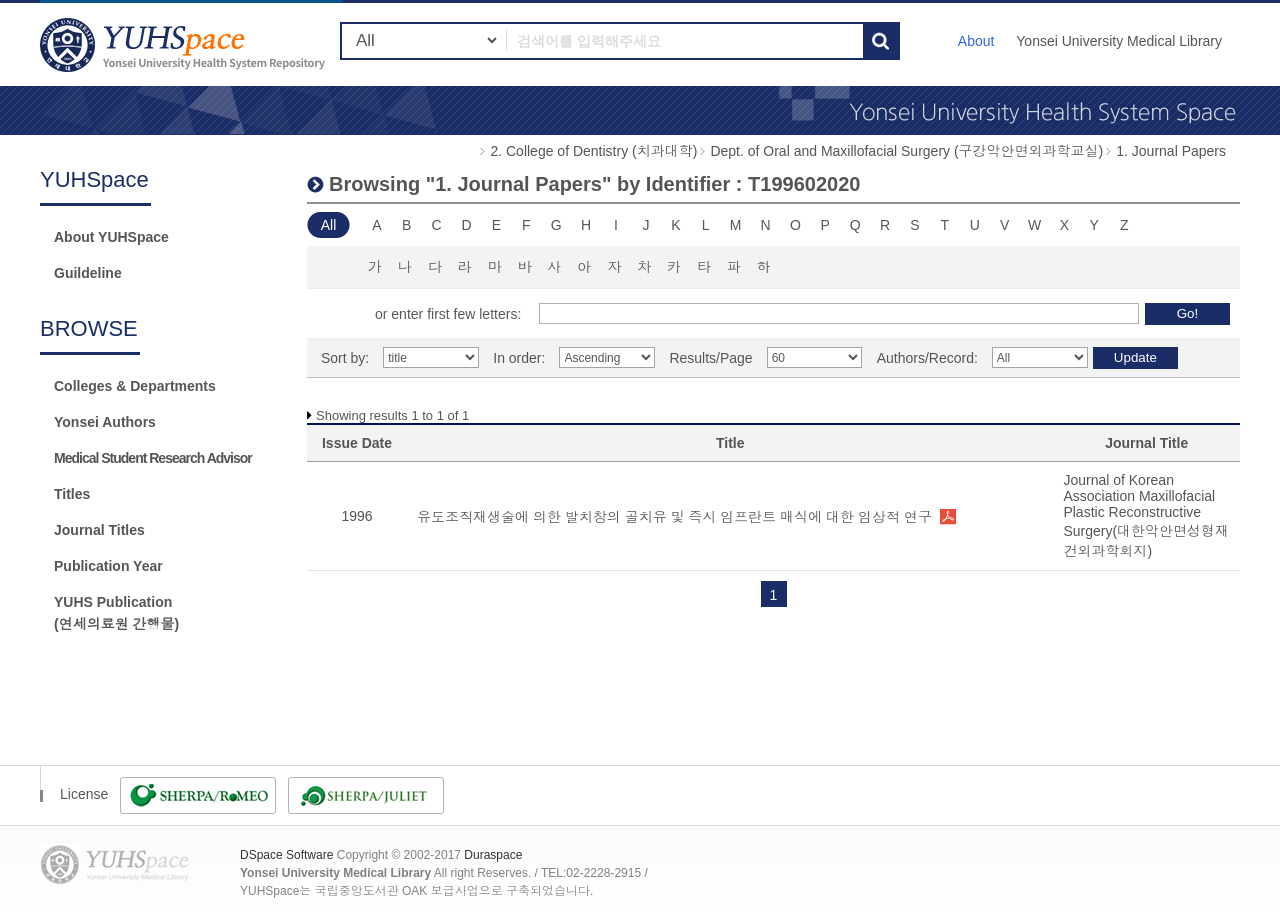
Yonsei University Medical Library (1119, 41)
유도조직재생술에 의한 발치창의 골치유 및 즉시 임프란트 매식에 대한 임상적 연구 (674, 517)
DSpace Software (286, 855)
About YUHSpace (111, 237)
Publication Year (108, 566)
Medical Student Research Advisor (153, 458)
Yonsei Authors (105, 422)
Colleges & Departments (135, 386)
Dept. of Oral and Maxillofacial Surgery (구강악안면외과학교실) (906, 151)
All (329, 225)
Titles (72, 494)
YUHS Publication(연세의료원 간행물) (116, 613)
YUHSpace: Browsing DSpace (185, 44)
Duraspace (493, 855)
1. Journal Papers (1171, 151)
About (976, 41)
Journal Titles (99, 530)
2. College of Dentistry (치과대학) (593, 151)
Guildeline (88, 273)
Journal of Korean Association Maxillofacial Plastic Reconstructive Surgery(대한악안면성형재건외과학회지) (1146, 515)
